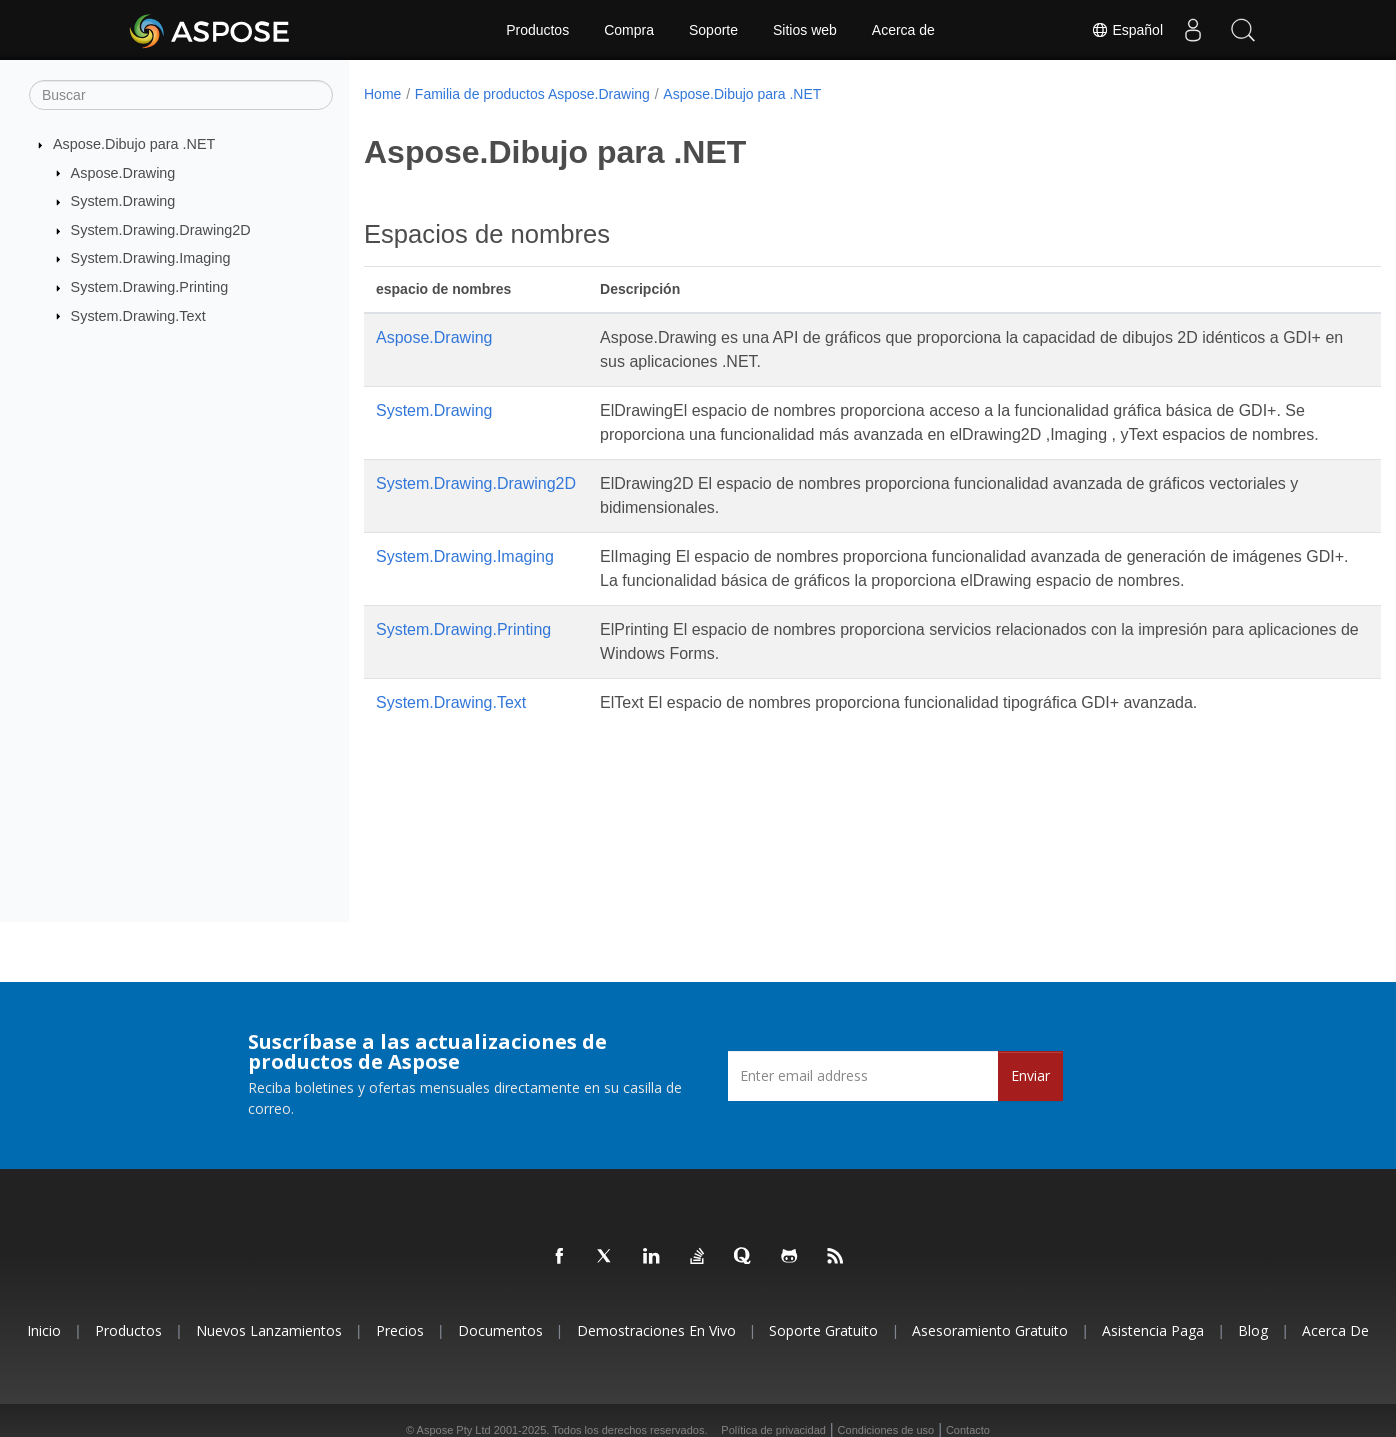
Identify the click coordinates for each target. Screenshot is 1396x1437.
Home (382, 94)
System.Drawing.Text (138, 315)
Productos (537, 30)
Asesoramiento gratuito (990, 1330)
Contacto (968, 1430)
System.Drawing (123, 201)
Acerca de (903, 30)
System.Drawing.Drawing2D (161, 230)
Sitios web (805, 30)
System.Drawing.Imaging (151, 258)
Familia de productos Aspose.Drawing (532, 94)
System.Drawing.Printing (150, 287)
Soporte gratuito (823, 1330)
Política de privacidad (773, 1430)
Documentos (500, 1330)
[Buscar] (181, 95)
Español (1127, 30)
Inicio (44, 1330)
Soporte (713, 30)
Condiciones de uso (886, 1430)
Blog (1253, 1330)
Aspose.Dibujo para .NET (134, 144)
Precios (400, 1330)
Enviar (1030, 1075)
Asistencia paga (1153, 1330)
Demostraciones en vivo (656, 1330)
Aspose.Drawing (123, 172)
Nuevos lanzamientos (269, 1330)
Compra (629, 30)
